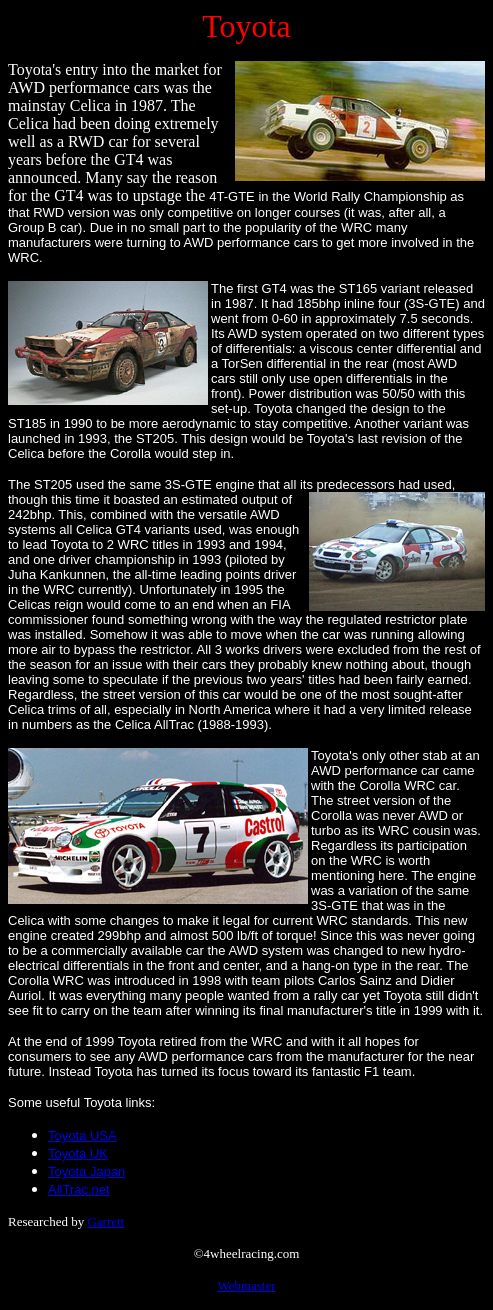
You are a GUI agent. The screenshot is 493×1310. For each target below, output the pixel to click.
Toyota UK (78, 1153)
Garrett (105, 1221)
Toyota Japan (86, 1171)
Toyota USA (82, 1135)
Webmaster (246, 1285)
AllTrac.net (79, 1189)
